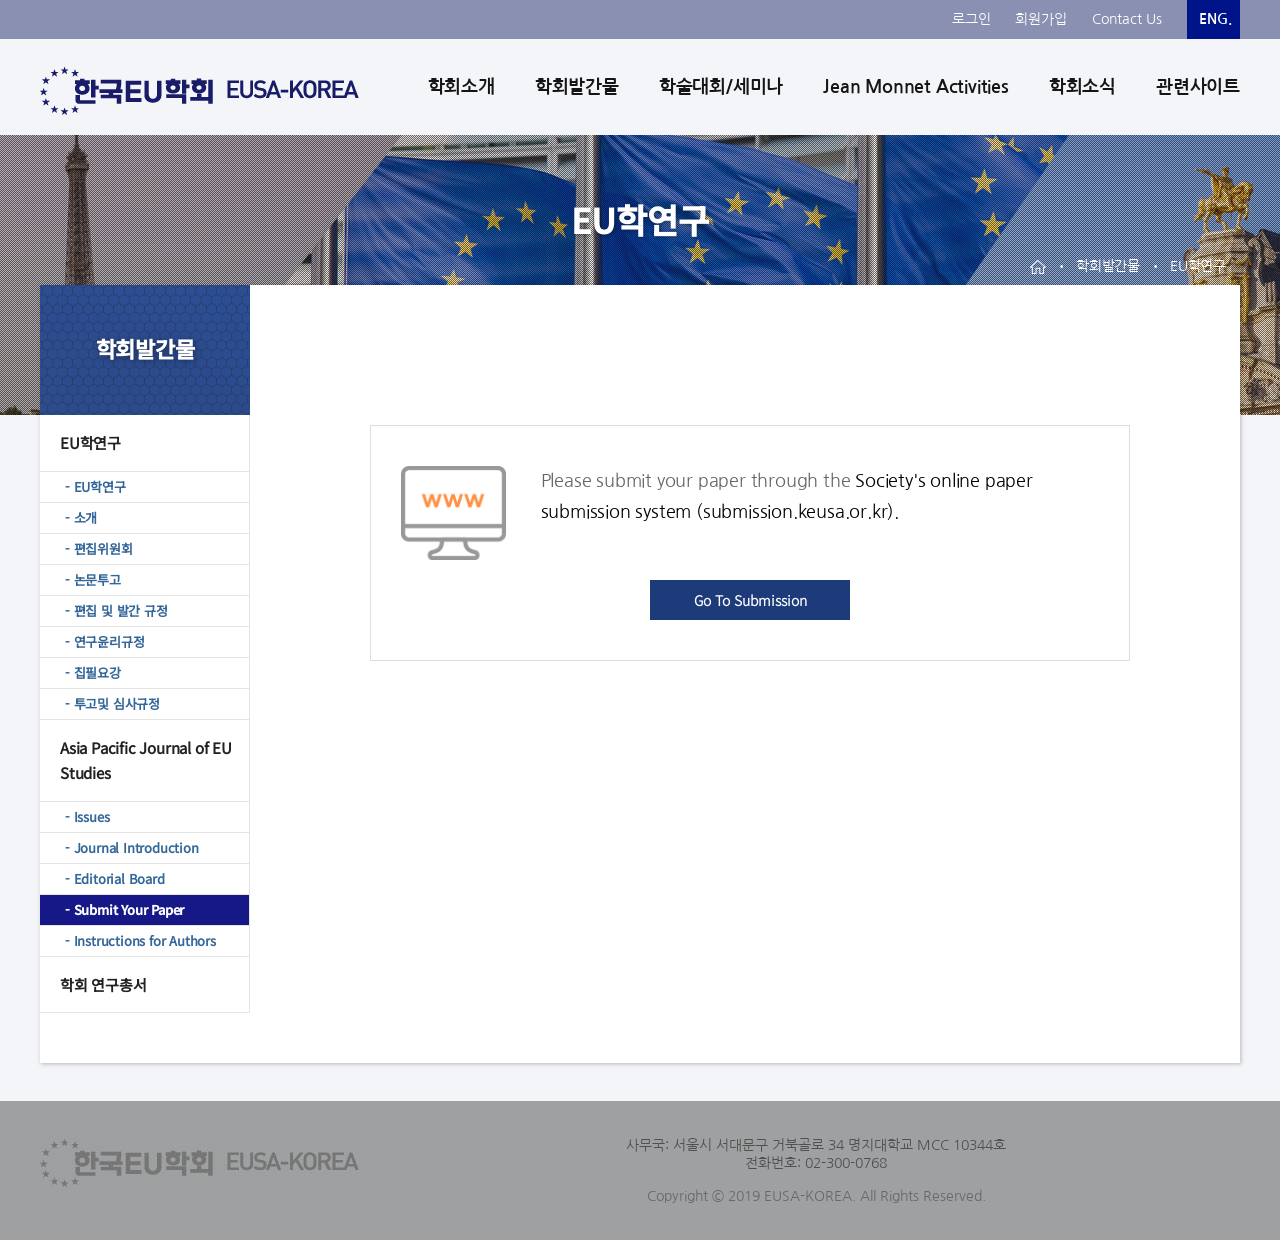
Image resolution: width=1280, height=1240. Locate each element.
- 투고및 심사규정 (112, 703)
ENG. (1215, 19)
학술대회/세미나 (721, 87)
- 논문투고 (93, 579)
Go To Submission (750, 600)
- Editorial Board (115, 878)
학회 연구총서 (103, 984)
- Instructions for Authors (140, 940)
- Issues (87, 816)
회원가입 (1041, 19)
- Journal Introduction (132, 847)
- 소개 (81, 517)
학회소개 (461, 87)
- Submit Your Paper (124, 909)
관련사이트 (1198, 87)
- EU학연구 (95, 486)
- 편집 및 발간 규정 (116, 610)
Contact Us (1127, 19)
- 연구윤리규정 (104, 641)
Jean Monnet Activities (916, 87)
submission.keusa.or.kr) (798, 512)
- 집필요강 (93, 672)
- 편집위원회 (99, 548)
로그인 (971, 19)
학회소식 (1082, 87)
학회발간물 (577, 87)
